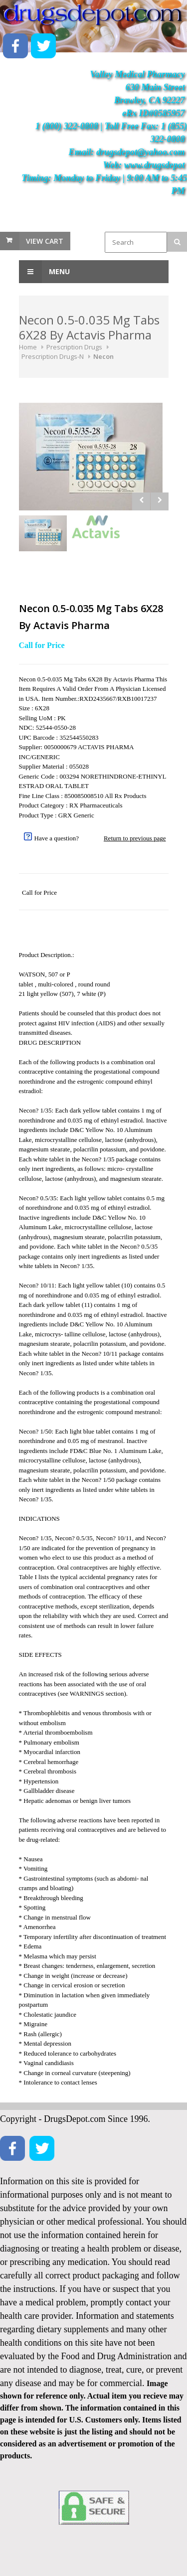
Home (28, 346)
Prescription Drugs (74, 346)
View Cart (44, 241)
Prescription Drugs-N (52, 356)
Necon (103, 356)
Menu (44, 271)
